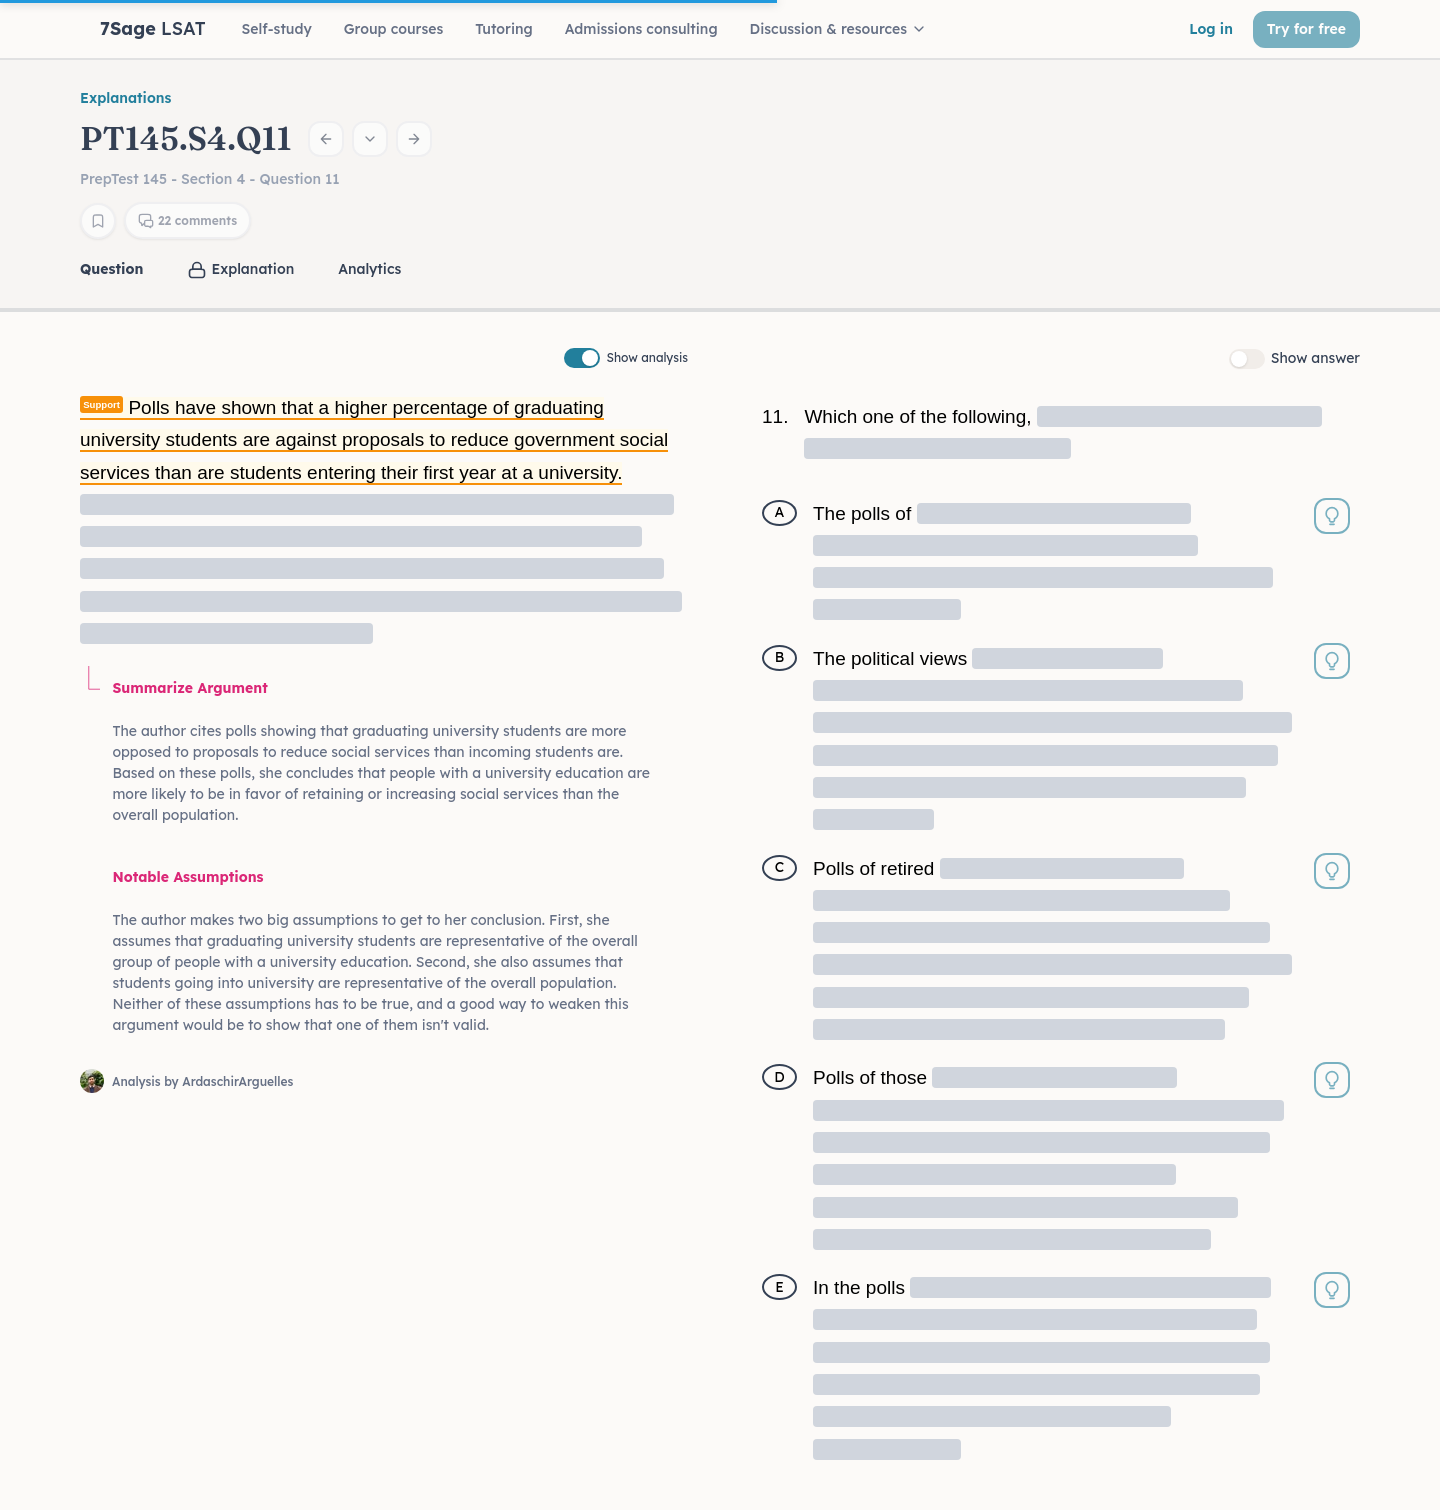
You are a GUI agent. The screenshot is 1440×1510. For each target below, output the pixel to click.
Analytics (369, 269)
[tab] (113, 269)
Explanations (125, 98)
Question (111, 269)
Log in (1211, 29)
